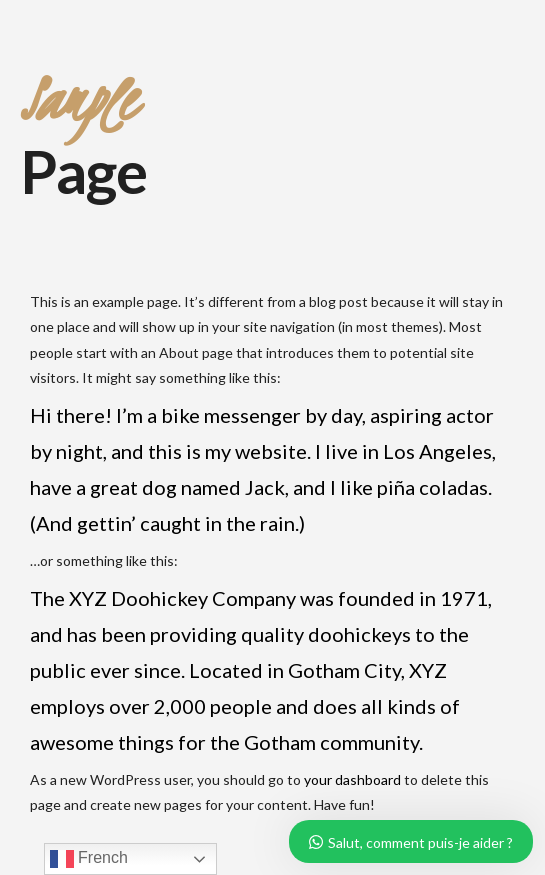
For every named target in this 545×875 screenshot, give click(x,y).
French (89, 859)
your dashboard (352, 779)
